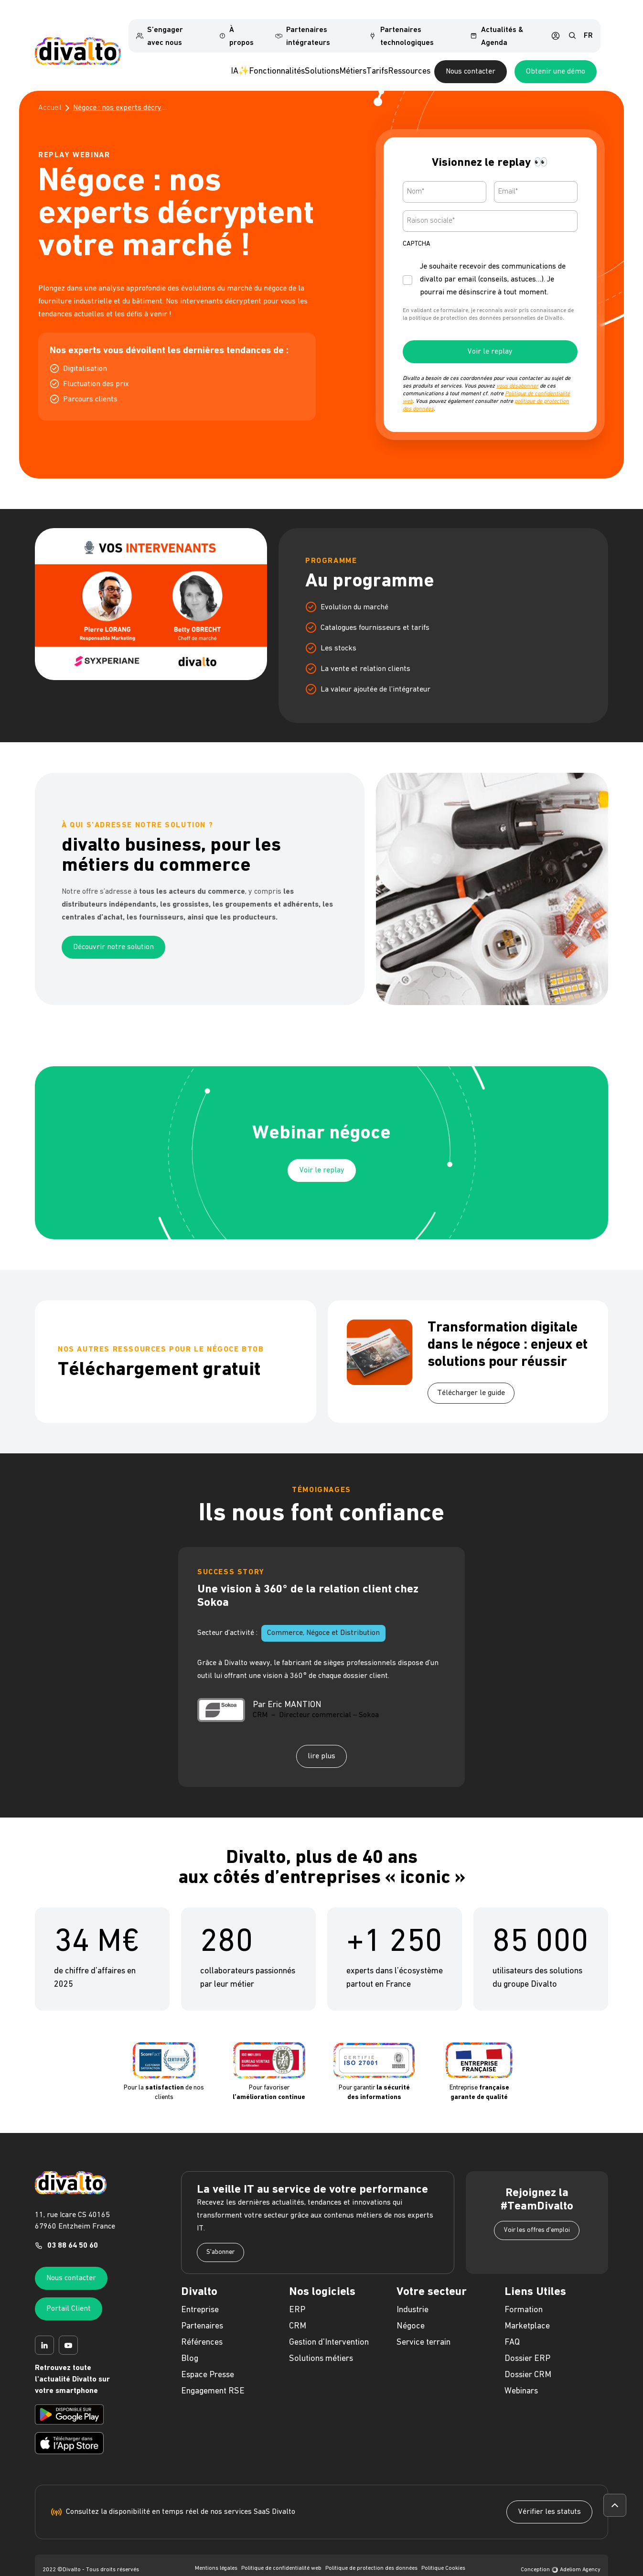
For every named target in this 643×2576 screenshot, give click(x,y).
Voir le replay (490, 335)
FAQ (512, 2326)
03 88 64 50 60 (72, 2229)
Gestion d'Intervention (329, 2326)
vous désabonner (517, 370)
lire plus (321, 1740)
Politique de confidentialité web (281, 2552)
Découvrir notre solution (113, 931)
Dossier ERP (527, 2342)
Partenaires (202, 2310)
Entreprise (200, 2293)
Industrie (413, 2293)
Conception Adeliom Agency (560, 2553)
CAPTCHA (416, 227)
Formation (523, 2293)
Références (202, 2326)
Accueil (50, 92)
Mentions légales (216, 2552)
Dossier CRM (527, 2358)
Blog (189, 2342)
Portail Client (68, 2292)
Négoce (411, 2310)
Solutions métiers (321, 2342)
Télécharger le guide (471, 1377)
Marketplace (527, 2310)
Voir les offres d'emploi (537, 2214)
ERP (297, 2293)
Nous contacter (529, 55)
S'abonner (220, 2236)
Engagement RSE (213, 2375)
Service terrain (423, 2326)
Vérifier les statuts (549, 2496)
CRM (297, 2310)
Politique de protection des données (371, 2552)
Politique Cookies (443, 2552)
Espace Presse (207, 2358)
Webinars (521, 2375)
